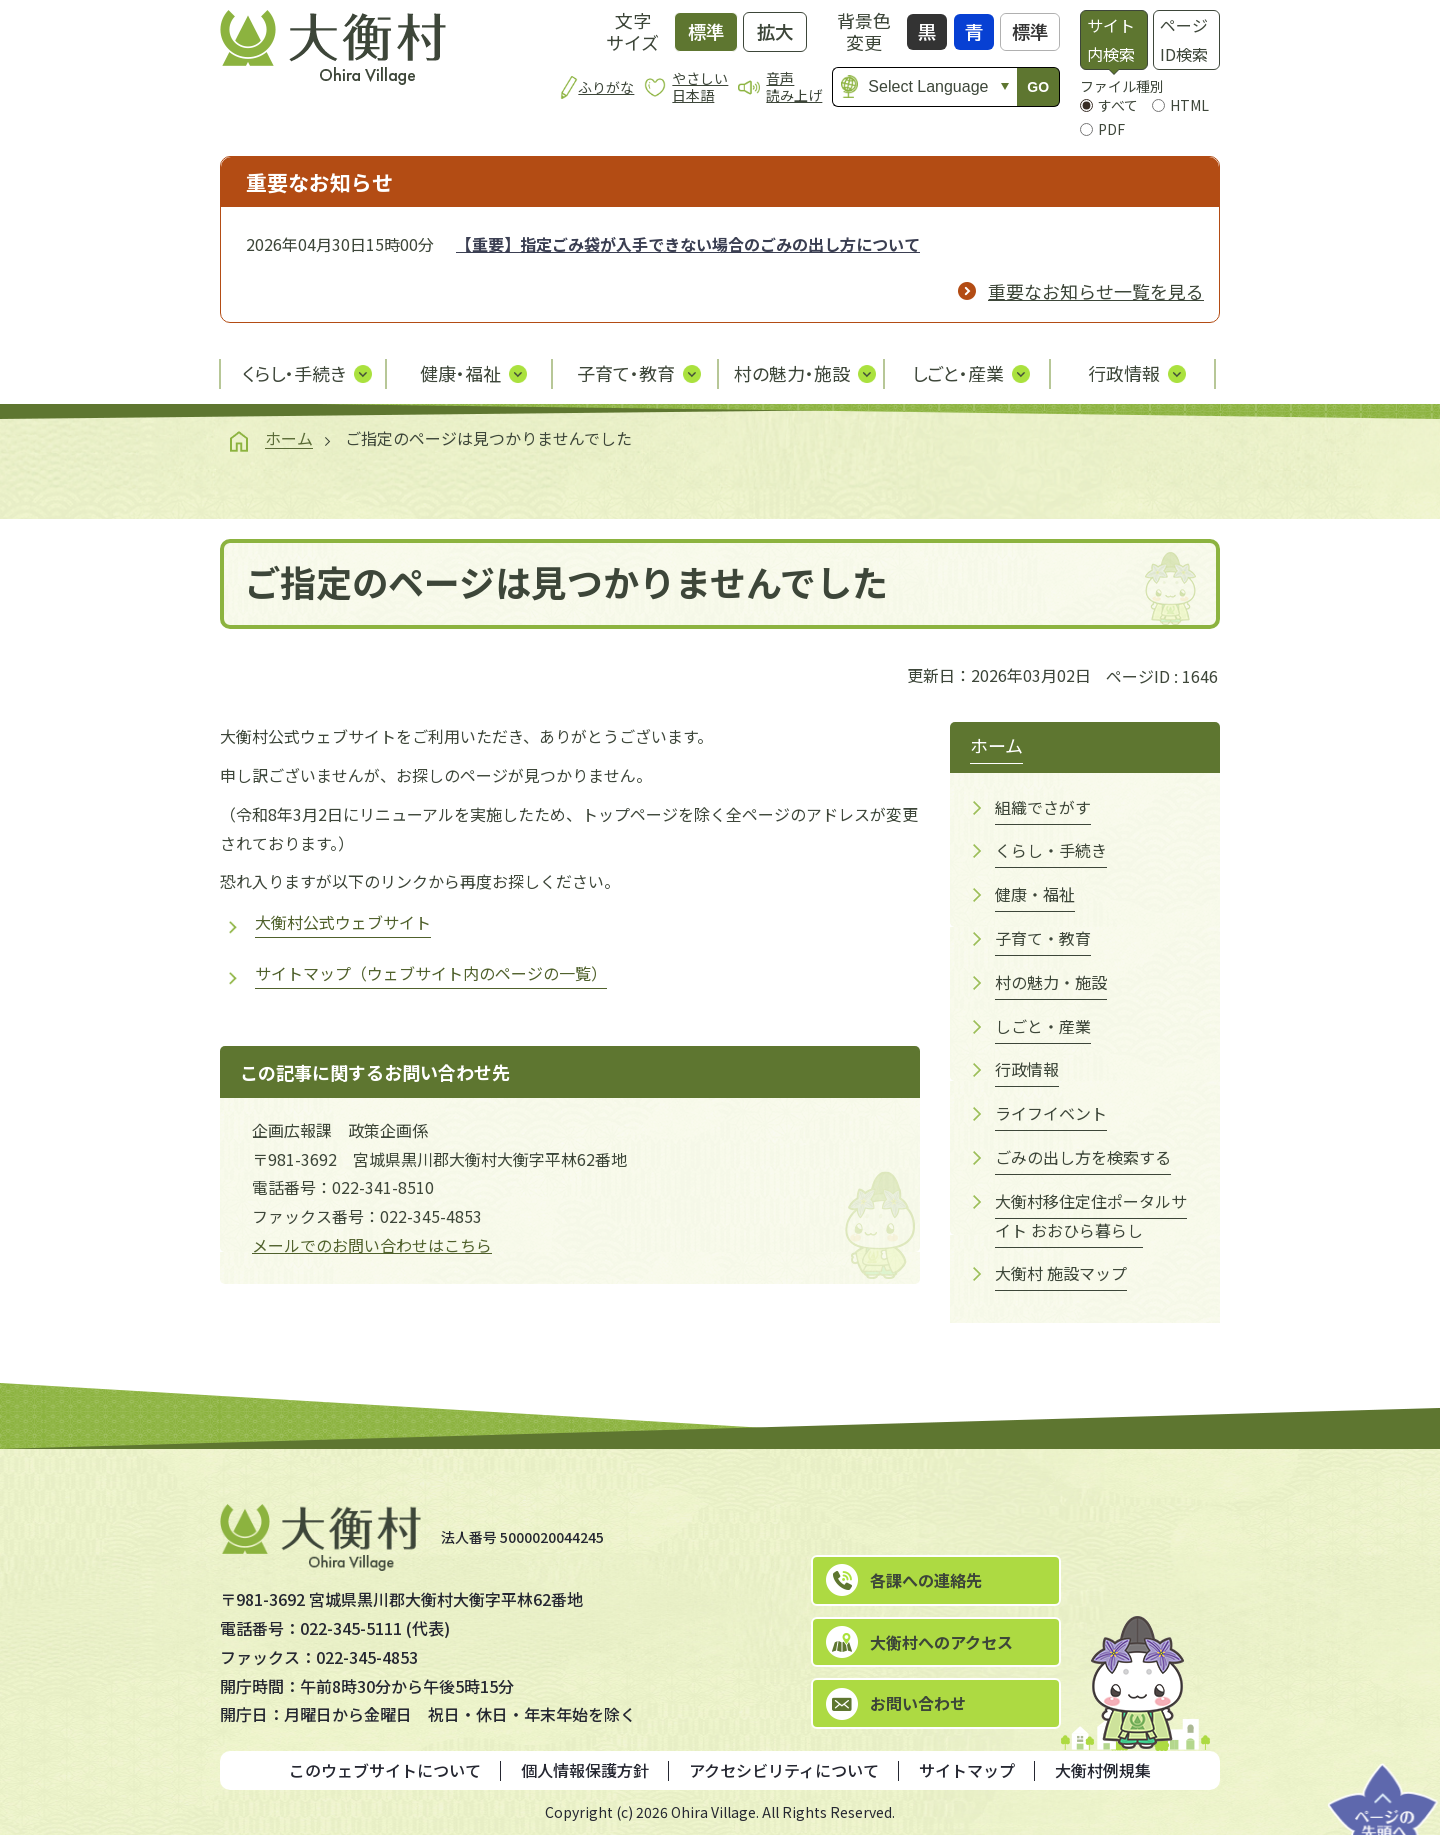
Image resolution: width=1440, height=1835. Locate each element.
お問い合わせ (918, 1703)
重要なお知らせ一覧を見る (1096, 291)
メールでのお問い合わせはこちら (372, 1245)
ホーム (289, 438)
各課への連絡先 (926, 1580)
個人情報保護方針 (585, 1770)
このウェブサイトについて (385, 1770)
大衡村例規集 (1103, 1770)
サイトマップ (967, 1770)
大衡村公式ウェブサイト (343, 922)
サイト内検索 (1111, 39)
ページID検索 (1184, 39)
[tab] (1113, 40)
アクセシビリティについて (784, 1770)
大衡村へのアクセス (941, 1642)
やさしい (700, 86)
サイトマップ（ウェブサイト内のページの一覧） (431, 973)
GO (1038, 87)
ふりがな (606, 87)
